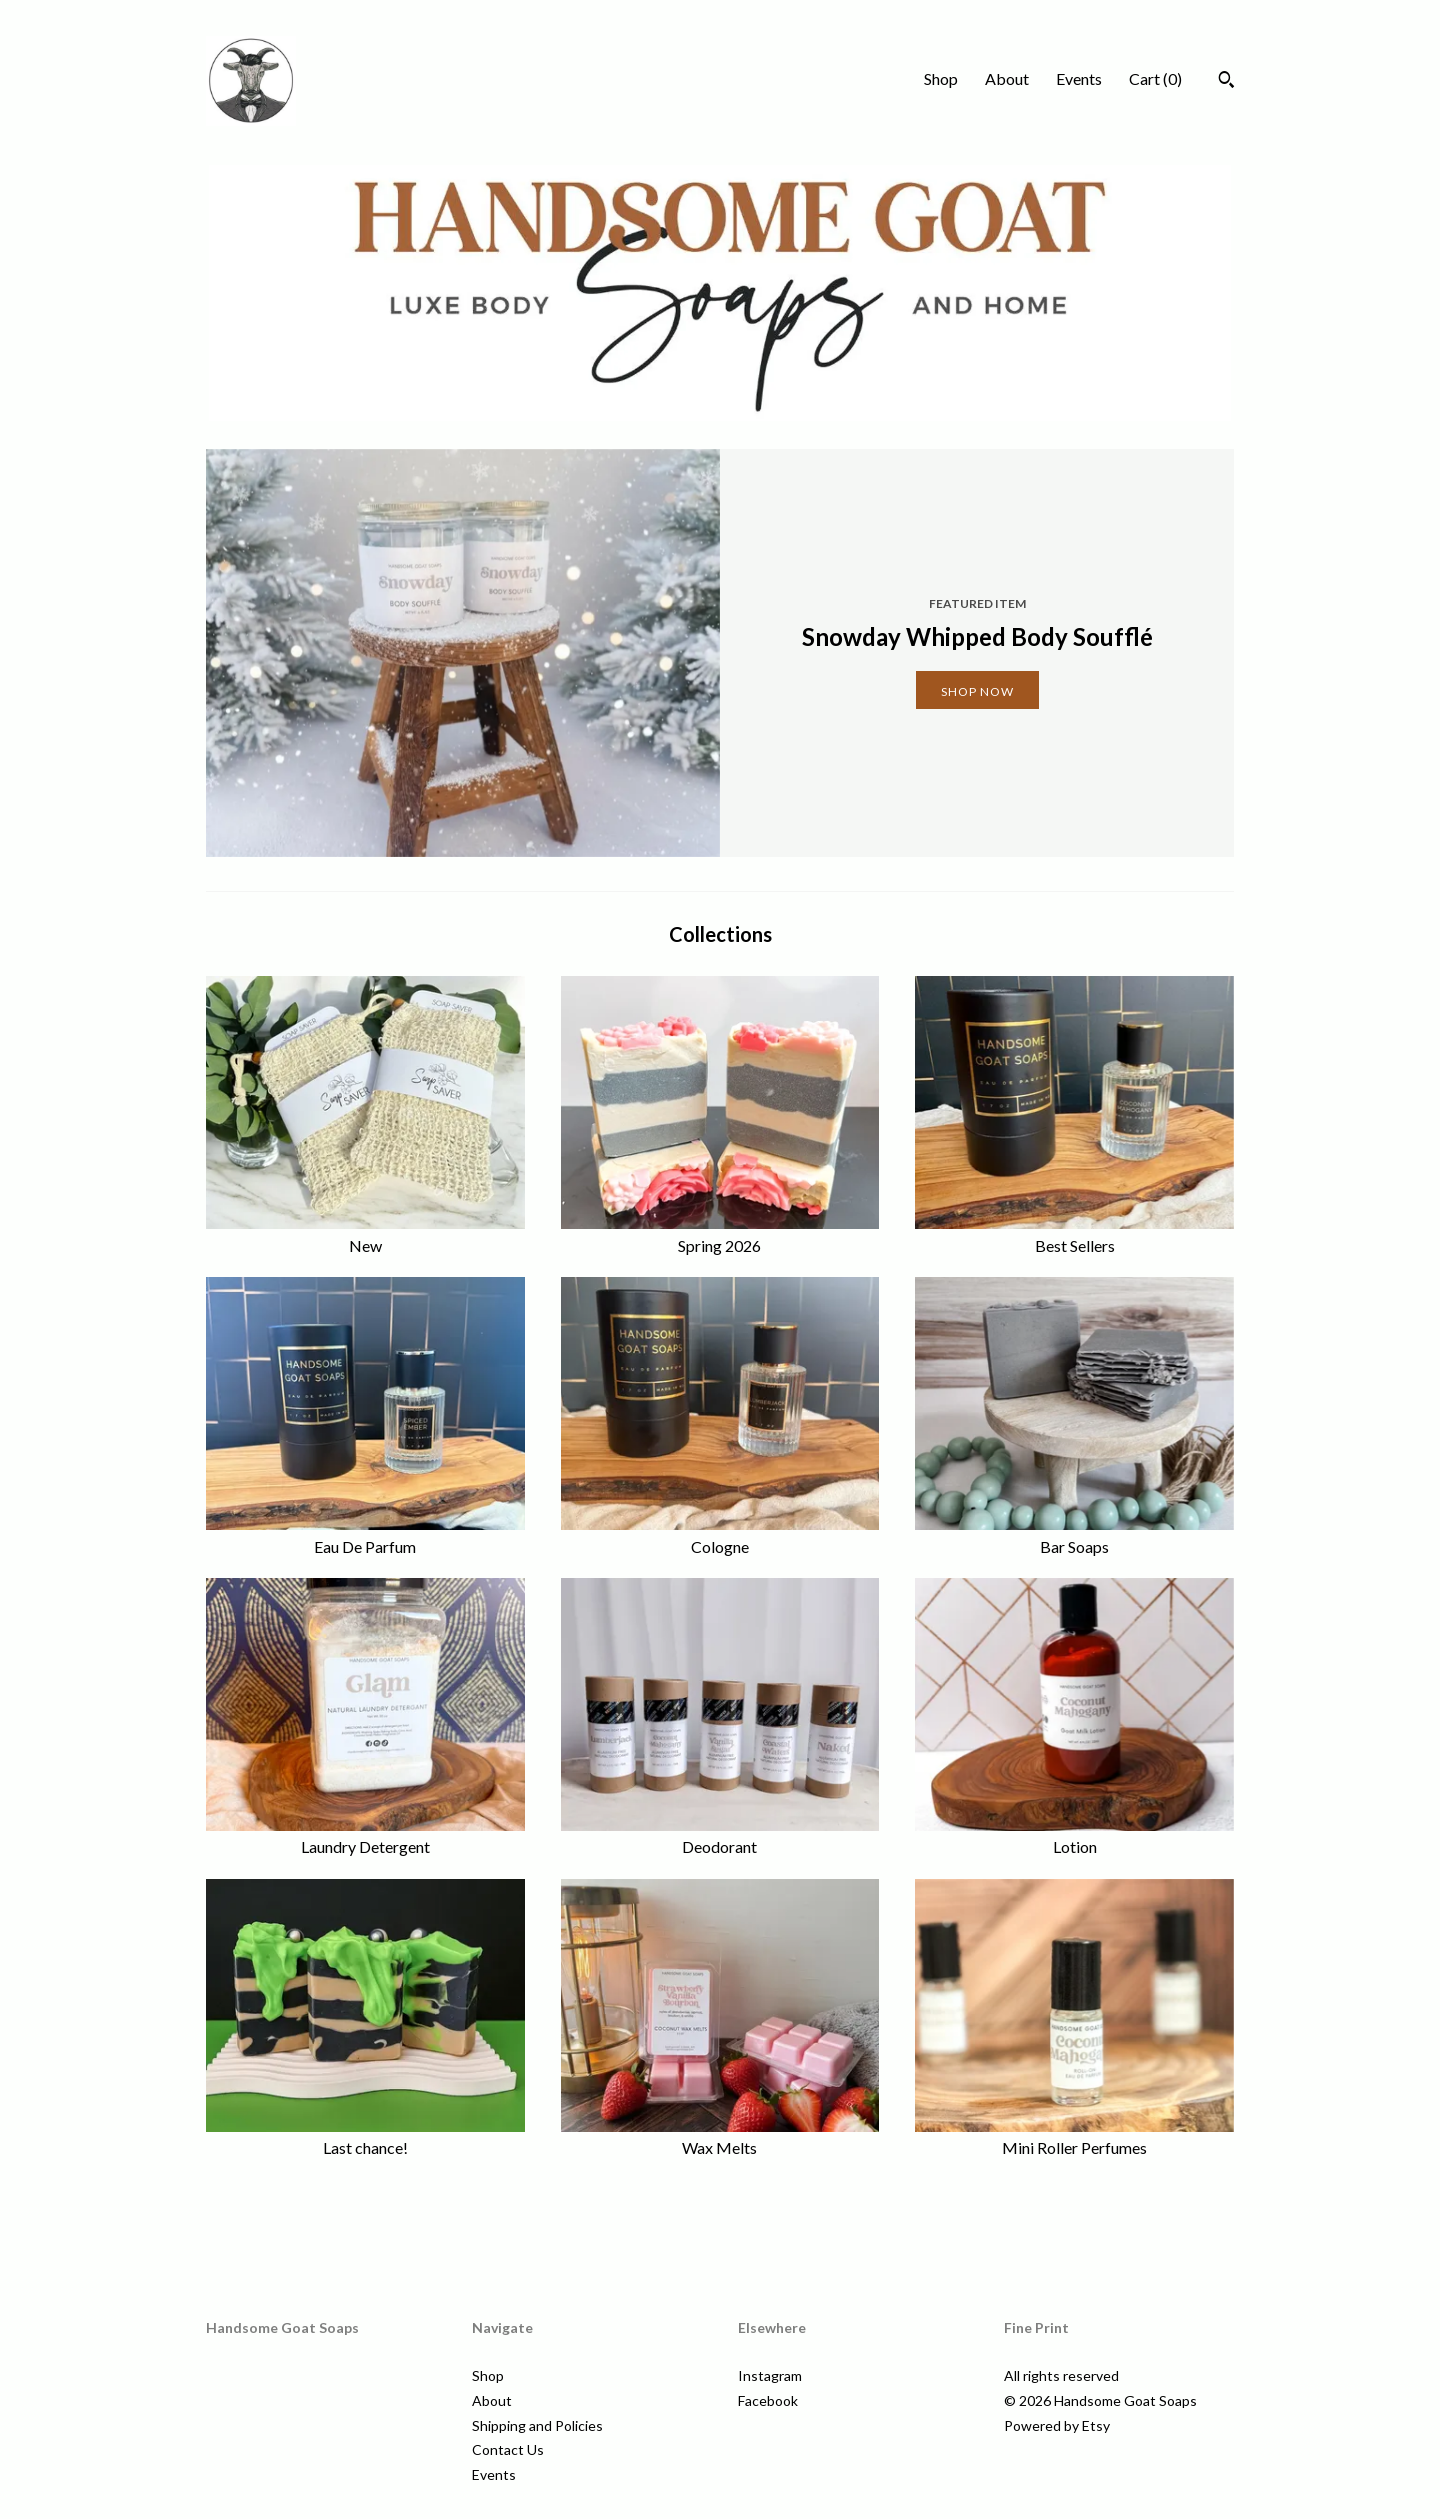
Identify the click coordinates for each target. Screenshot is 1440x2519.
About (1007, 78)
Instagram (770, 2375)
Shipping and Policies (537, 2425)
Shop (941, 78)
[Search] (1226, 82)
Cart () (1155, 78)
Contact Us (508, 2449)
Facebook (768, 2400)
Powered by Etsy (1057, 2425)
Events (1079, 78)
